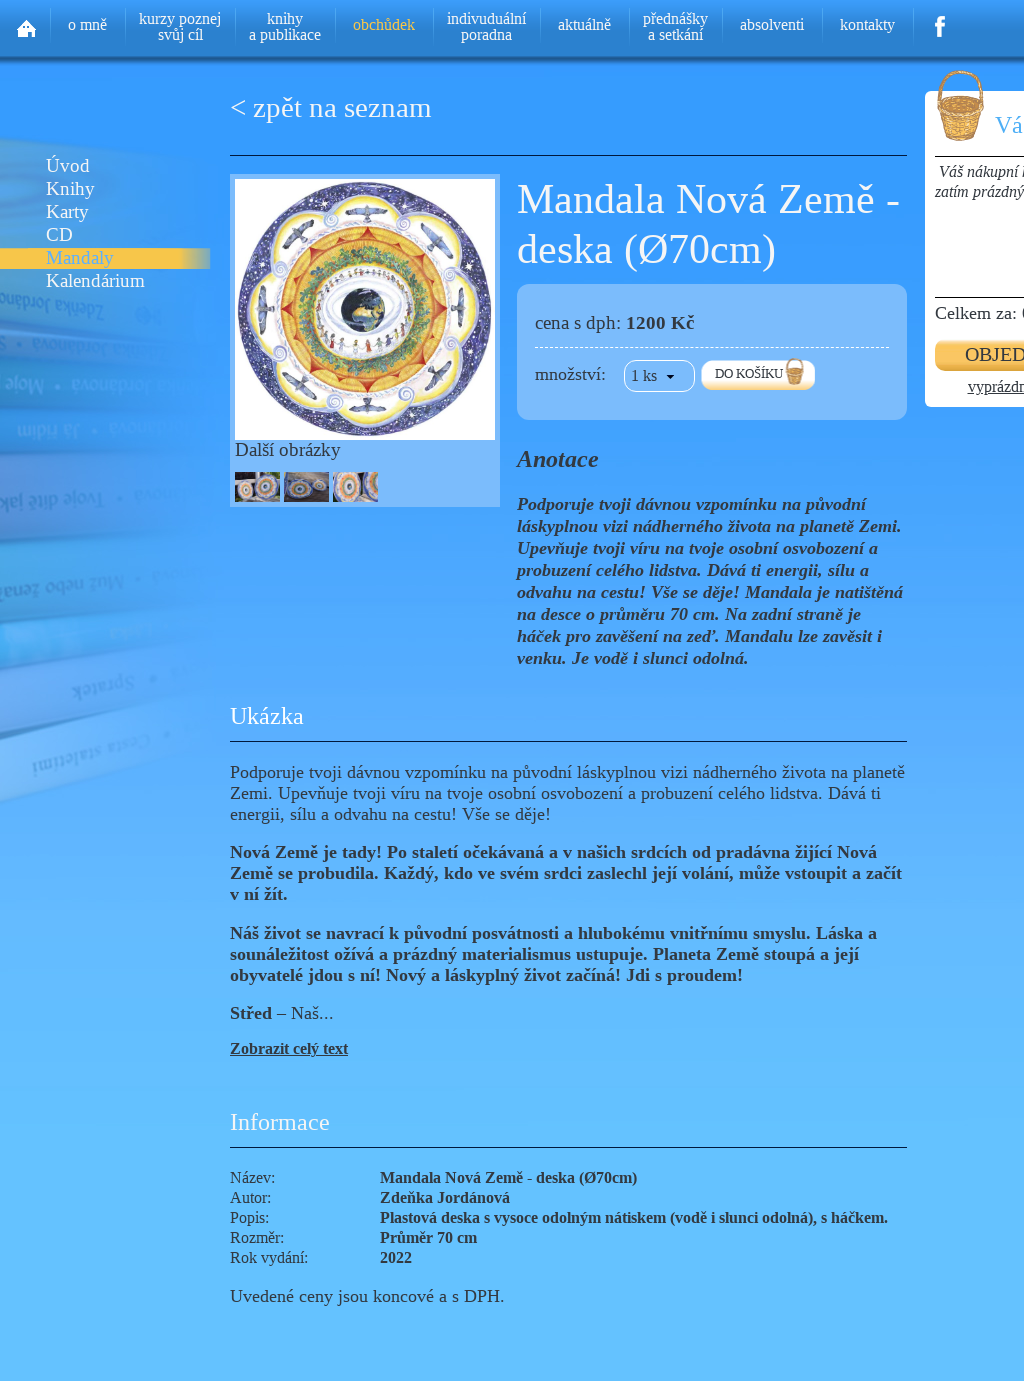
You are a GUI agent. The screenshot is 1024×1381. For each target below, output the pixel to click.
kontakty (867, 24)
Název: (252, 1177)
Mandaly (80, 258)
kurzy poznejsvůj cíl (180, 26)
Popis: (249, 1217)
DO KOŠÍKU (749, 373)
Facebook (940, 20)
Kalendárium (95, 281)
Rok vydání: (269, 1257)
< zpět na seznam (331, 107)
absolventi (772, 24)
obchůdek (384, 24)
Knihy (70, 189)
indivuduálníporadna (486, 26)
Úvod (68, 166)
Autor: (250, 1197)
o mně (87, 24)
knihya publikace (285, 26)
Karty (67, 212)
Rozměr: (257, 1237)
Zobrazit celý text (289, 1048)
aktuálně (584, 24)
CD (59, 235)
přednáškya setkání (675, 26)
